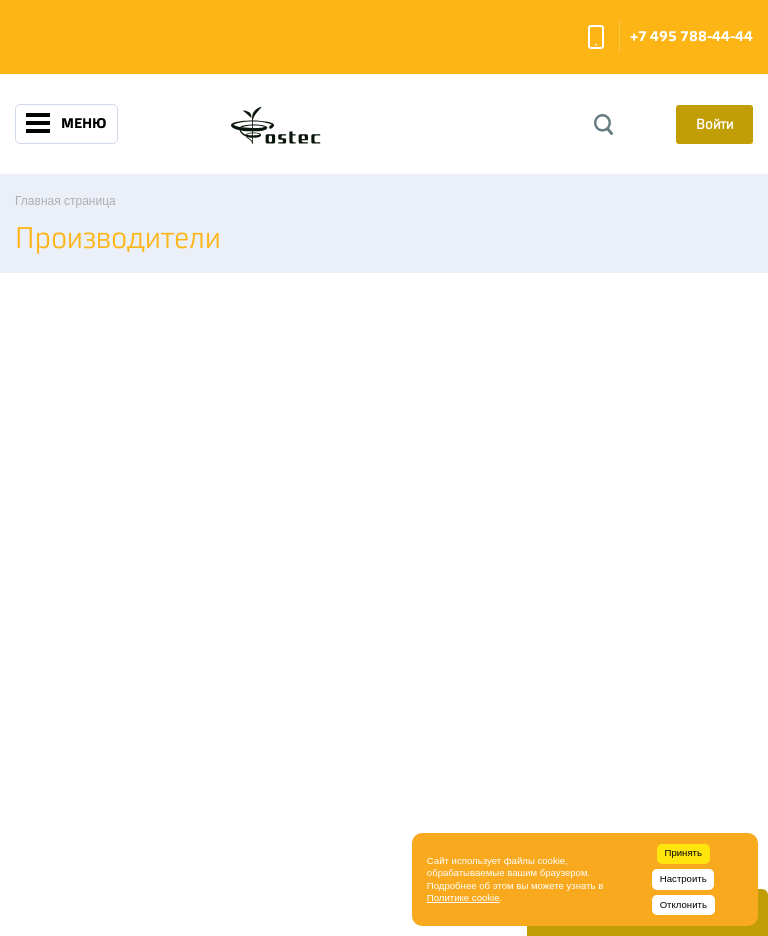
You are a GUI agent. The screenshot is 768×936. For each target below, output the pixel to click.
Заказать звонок (596, 37)
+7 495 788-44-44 (691, 36)
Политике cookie (463, 897)
